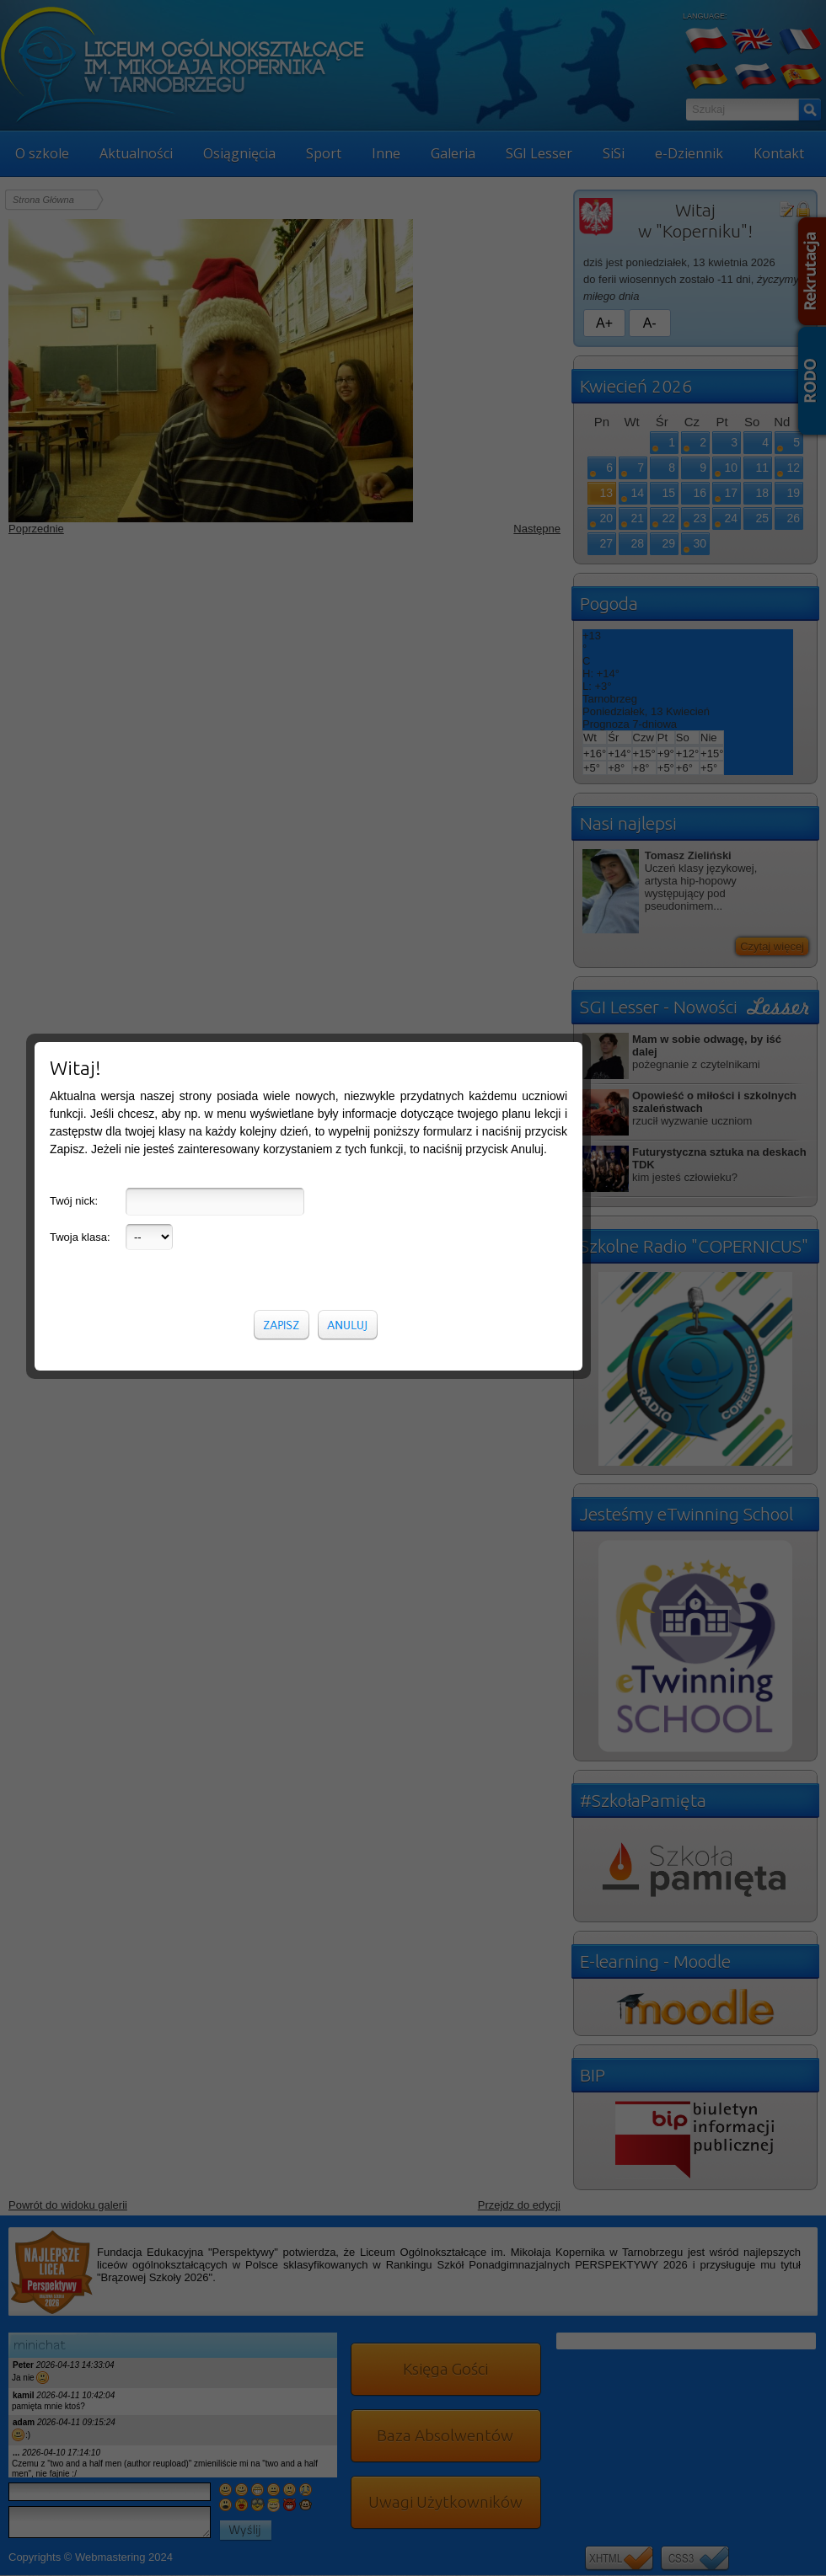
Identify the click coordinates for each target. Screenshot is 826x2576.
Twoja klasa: (80, 399)
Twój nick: (74, 362)
